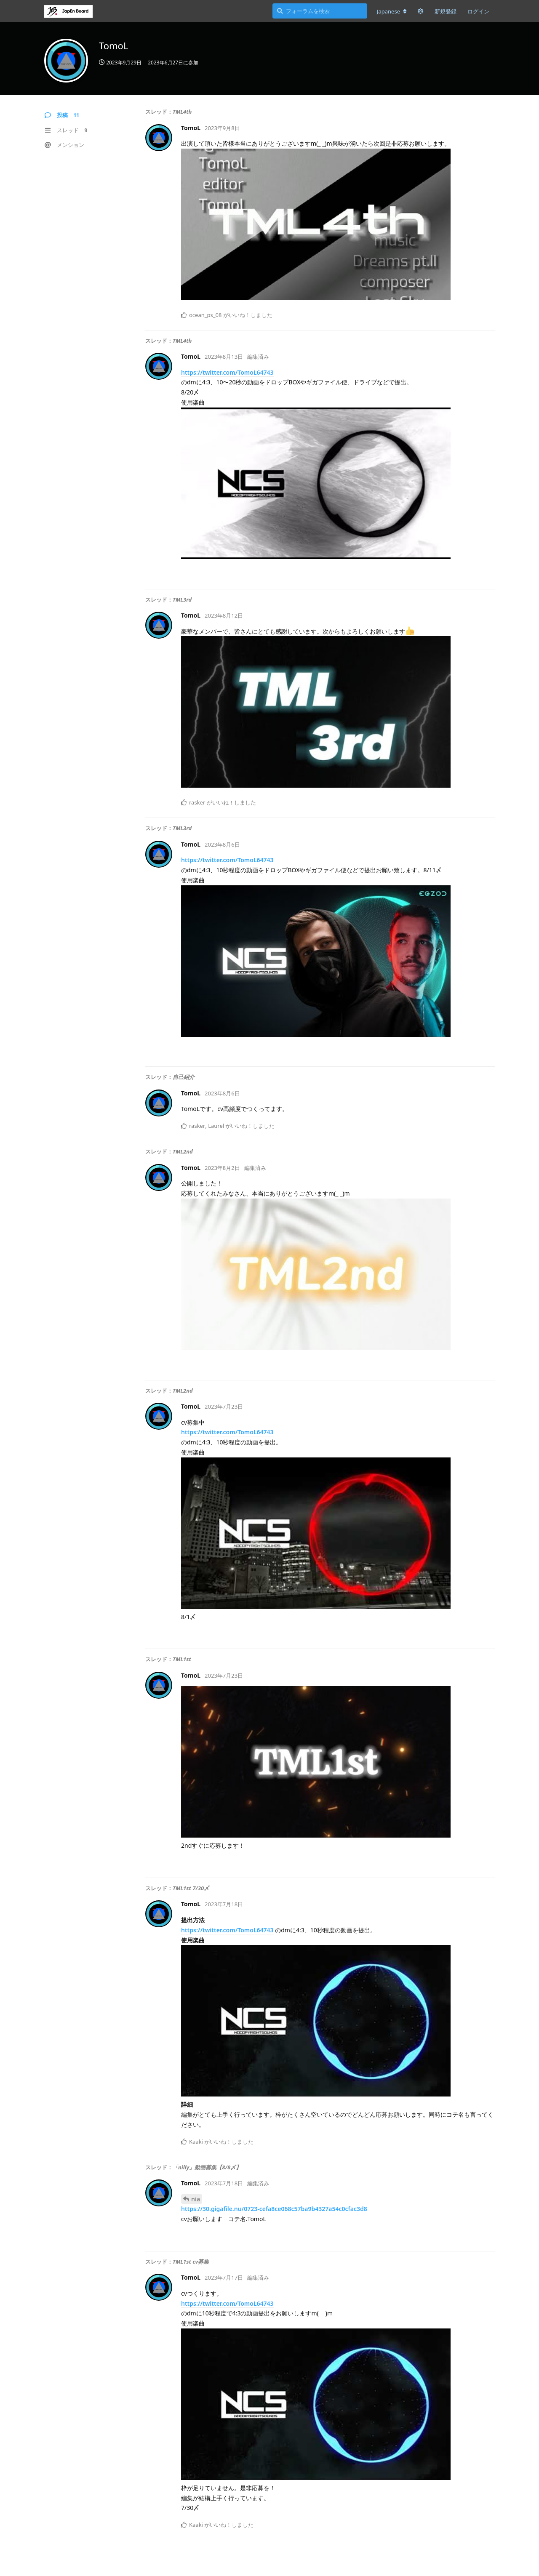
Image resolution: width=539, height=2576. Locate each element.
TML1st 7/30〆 (191, 1888)
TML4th (182, 111)
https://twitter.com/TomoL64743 (227, 372)
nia (195, 2199)
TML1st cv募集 (191, 2261)
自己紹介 (184, 1077)
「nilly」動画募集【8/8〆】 (207, 2167)
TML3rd (182, 599)
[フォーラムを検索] (319, 11)
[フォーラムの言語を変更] (391, 11)
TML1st (182, 1659)
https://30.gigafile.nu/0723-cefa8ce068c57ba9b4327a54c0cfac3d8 (274, 2209)
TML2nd (183, 1151)
